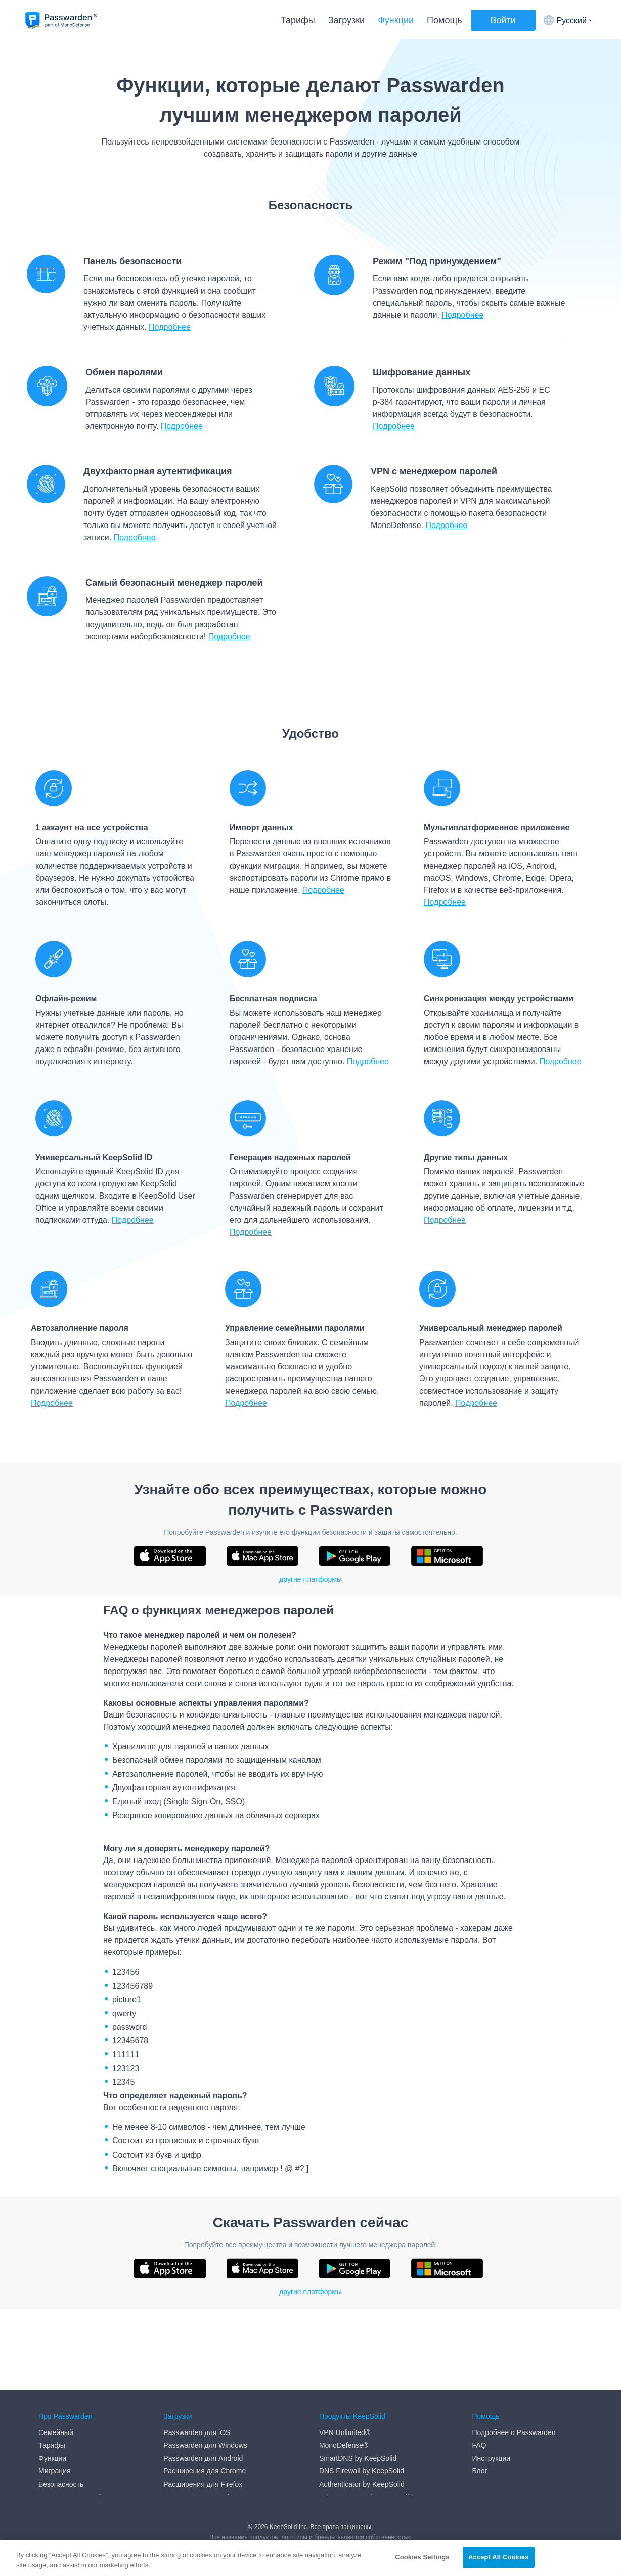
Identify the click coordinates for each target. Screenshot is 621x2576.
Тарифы (298, 20)
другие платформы (310, 1579)
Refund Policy (60, 2467)
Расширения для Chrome (204, 2390)
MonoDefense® (343, 2364)
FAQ (479, 2364)
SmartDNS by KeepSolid (357, 2377)
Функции (396, 20)
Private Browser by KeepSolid (366, 2416)
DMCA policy (58, 2428)
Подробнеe (561, 1061)
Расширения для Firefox (202, 2403)
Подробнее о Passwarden (513, 2351)
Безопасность (60, 2403)
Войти (502, 20)
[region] (310, 2558)
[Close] (605, 2557)
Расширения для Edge (200, 2416)
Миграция (54, 2390)
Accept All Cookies (498, 2557)
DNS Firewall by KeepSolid (361, 2390)
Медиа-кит (55, 2480)
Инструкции (491, 2377)
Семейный (55, 2351)
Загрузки (346, 20)
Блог (479, 2390)
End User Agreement (71, 2442)
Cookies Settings (422, 2557)
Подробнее (170, 327)
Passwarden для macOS (202, 2442)
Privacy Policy (60, 2455)
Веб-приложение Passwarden (211, 2428)
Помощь (444, 20)
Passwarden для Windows (205, 2364)
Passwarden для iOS (196, 2351)
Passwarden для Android (203, 2377)
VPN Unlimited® (344, 2351)
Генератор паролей (70, 2416)
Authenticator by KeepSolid (362, 2403)
